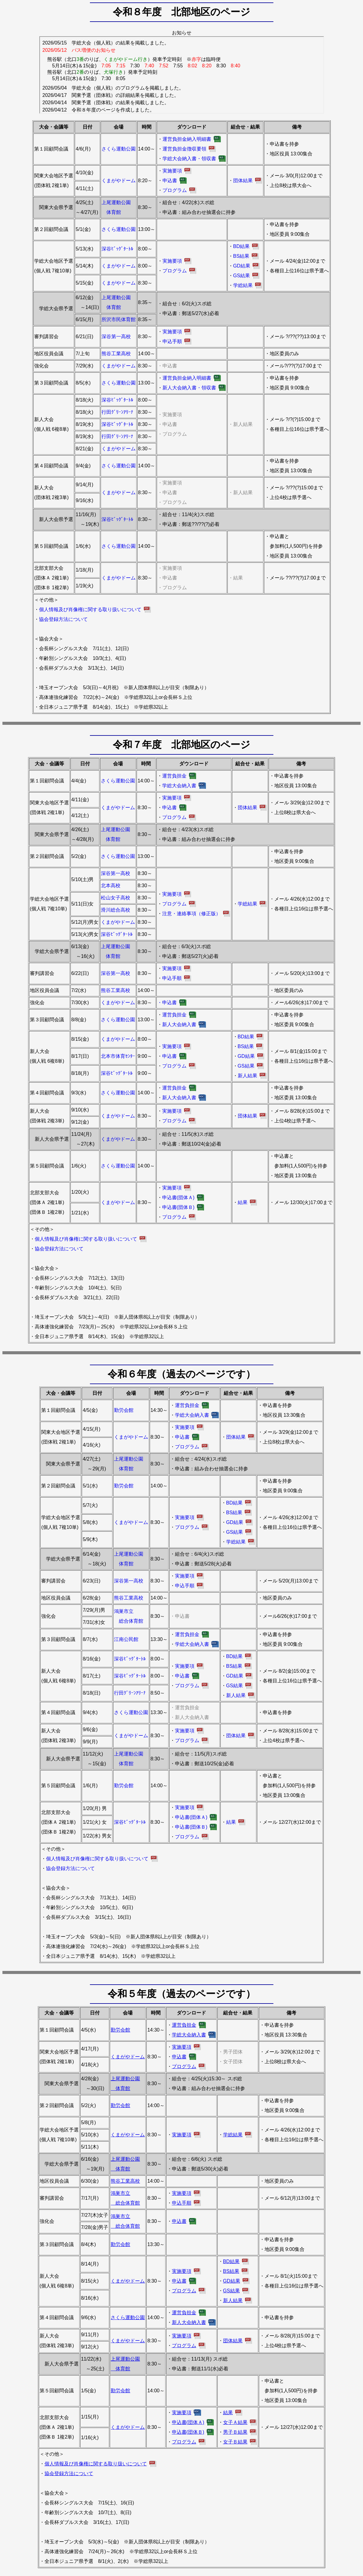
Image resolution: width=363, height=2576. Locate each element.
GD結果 (241, 265)
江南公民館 (126, 1639)
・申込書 (167, 1002)
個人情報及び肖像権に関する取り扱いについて (90, 609)
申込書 (169, 180)
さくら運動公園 (118, 148)
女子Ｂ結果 (235, 2441)
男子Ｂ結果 (235, 2432)
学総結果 (243, 285)
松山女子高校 (115, 897)
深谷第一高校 (116, 336)
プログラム (174, 190)
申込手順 (172, 341)
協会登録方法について (63, 619)
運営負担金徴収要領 (184, 148)
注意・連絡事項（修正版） (191, 913)
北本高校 (110, 885)
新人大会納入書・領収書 (189, 387)
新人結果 (247, 1075)
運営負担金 (174, 775)
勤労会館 (123, 1410)
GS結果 (241, 275)
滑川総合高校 (115, 909)
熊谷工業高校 (116, 353)
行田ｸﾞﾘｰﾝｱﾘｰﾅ (117, 412)
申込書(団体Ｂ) (178, 1207)
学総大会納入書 (179, 785)
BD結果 (241, 246)
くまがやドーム (118, 180)
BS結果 (241, 256)
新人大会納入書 (179, 1024)
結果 (242, 1202)
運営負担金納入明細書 (186, 139)
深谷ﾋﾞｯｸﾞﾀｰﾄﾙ (117, 248)
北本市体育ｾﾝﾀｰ (118, 1056)
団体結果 (243, 180)
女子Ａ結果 (235, 2422)
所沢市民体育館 (118, 319)
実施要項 (172, 170)
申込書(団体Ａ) (178, 1197)
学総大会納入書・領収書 (189, 158)
